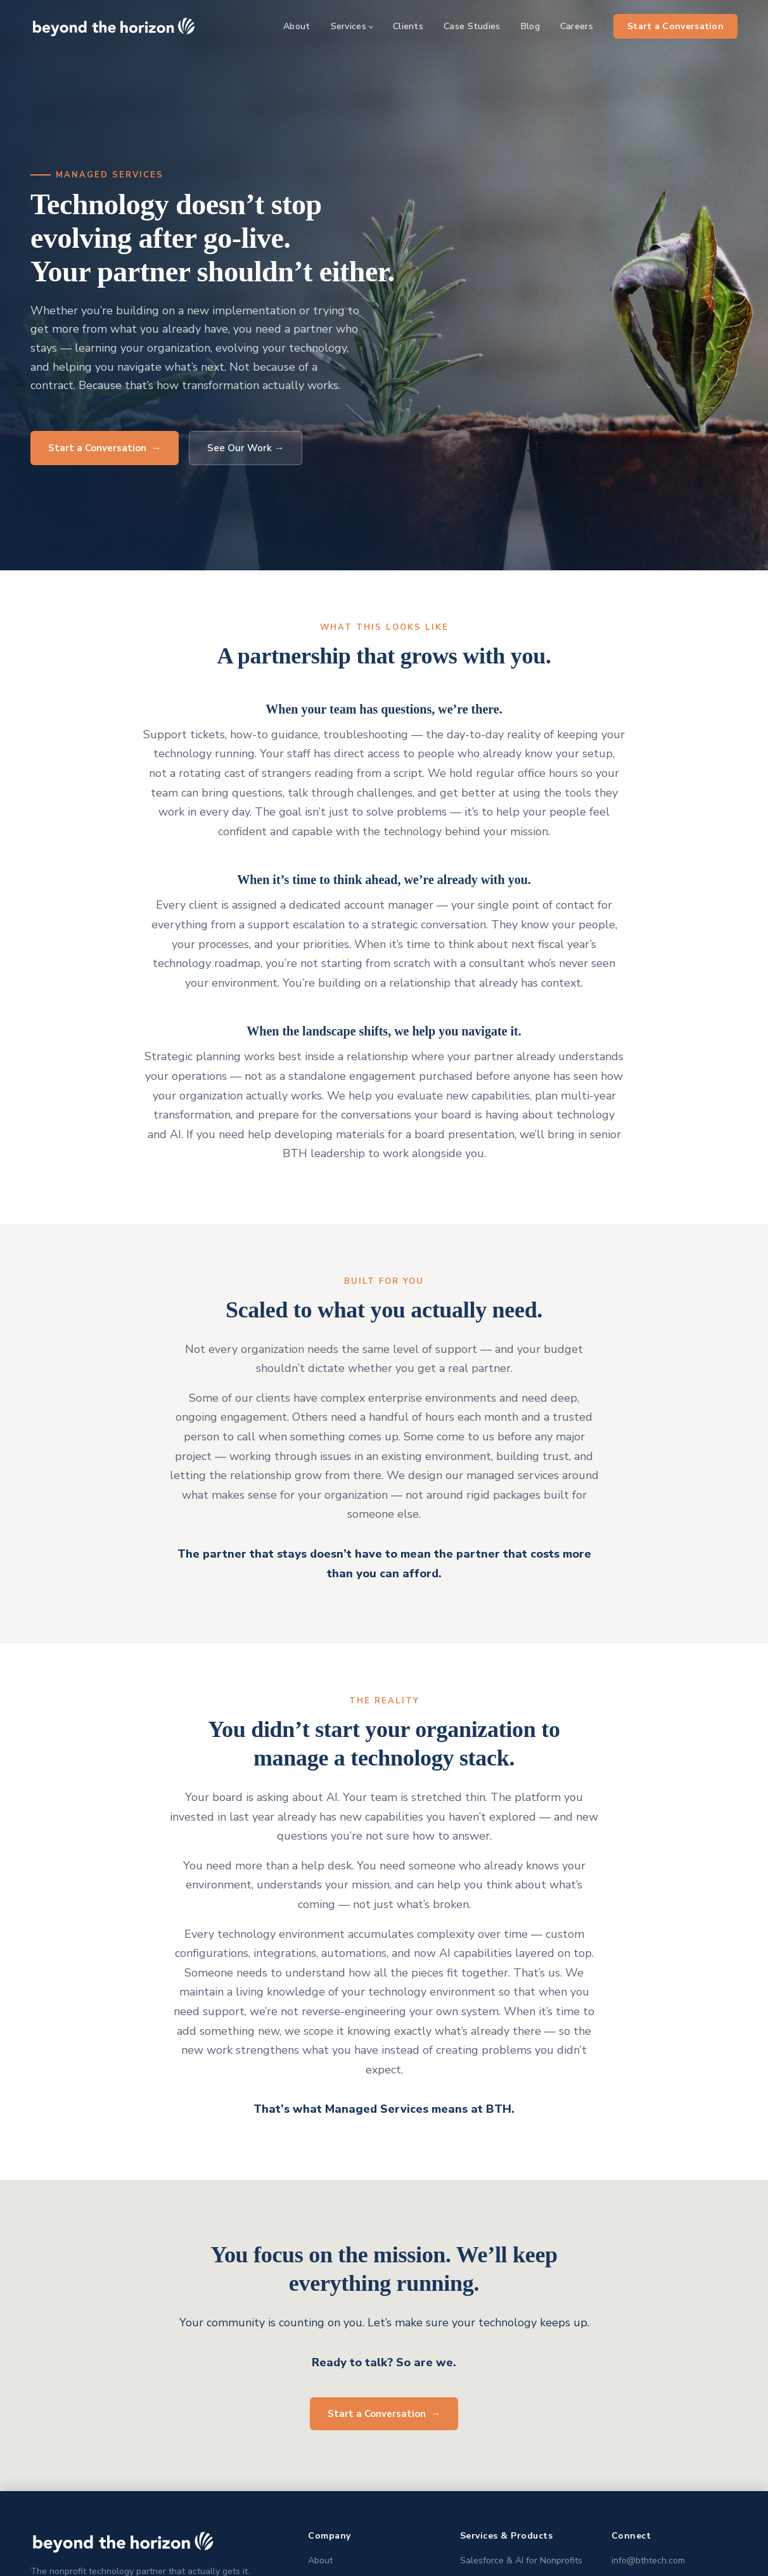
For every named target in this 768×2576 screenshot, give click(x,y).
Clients (408, 26)
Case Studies (472, 26)
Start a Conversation (675, 26)
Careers (576, 26)
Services (348, 26)
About (296, 26)
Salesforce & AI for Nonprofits (521, 2560)
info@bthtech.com (648, 2560)
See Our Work (245, 448)
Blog (530, 26)
